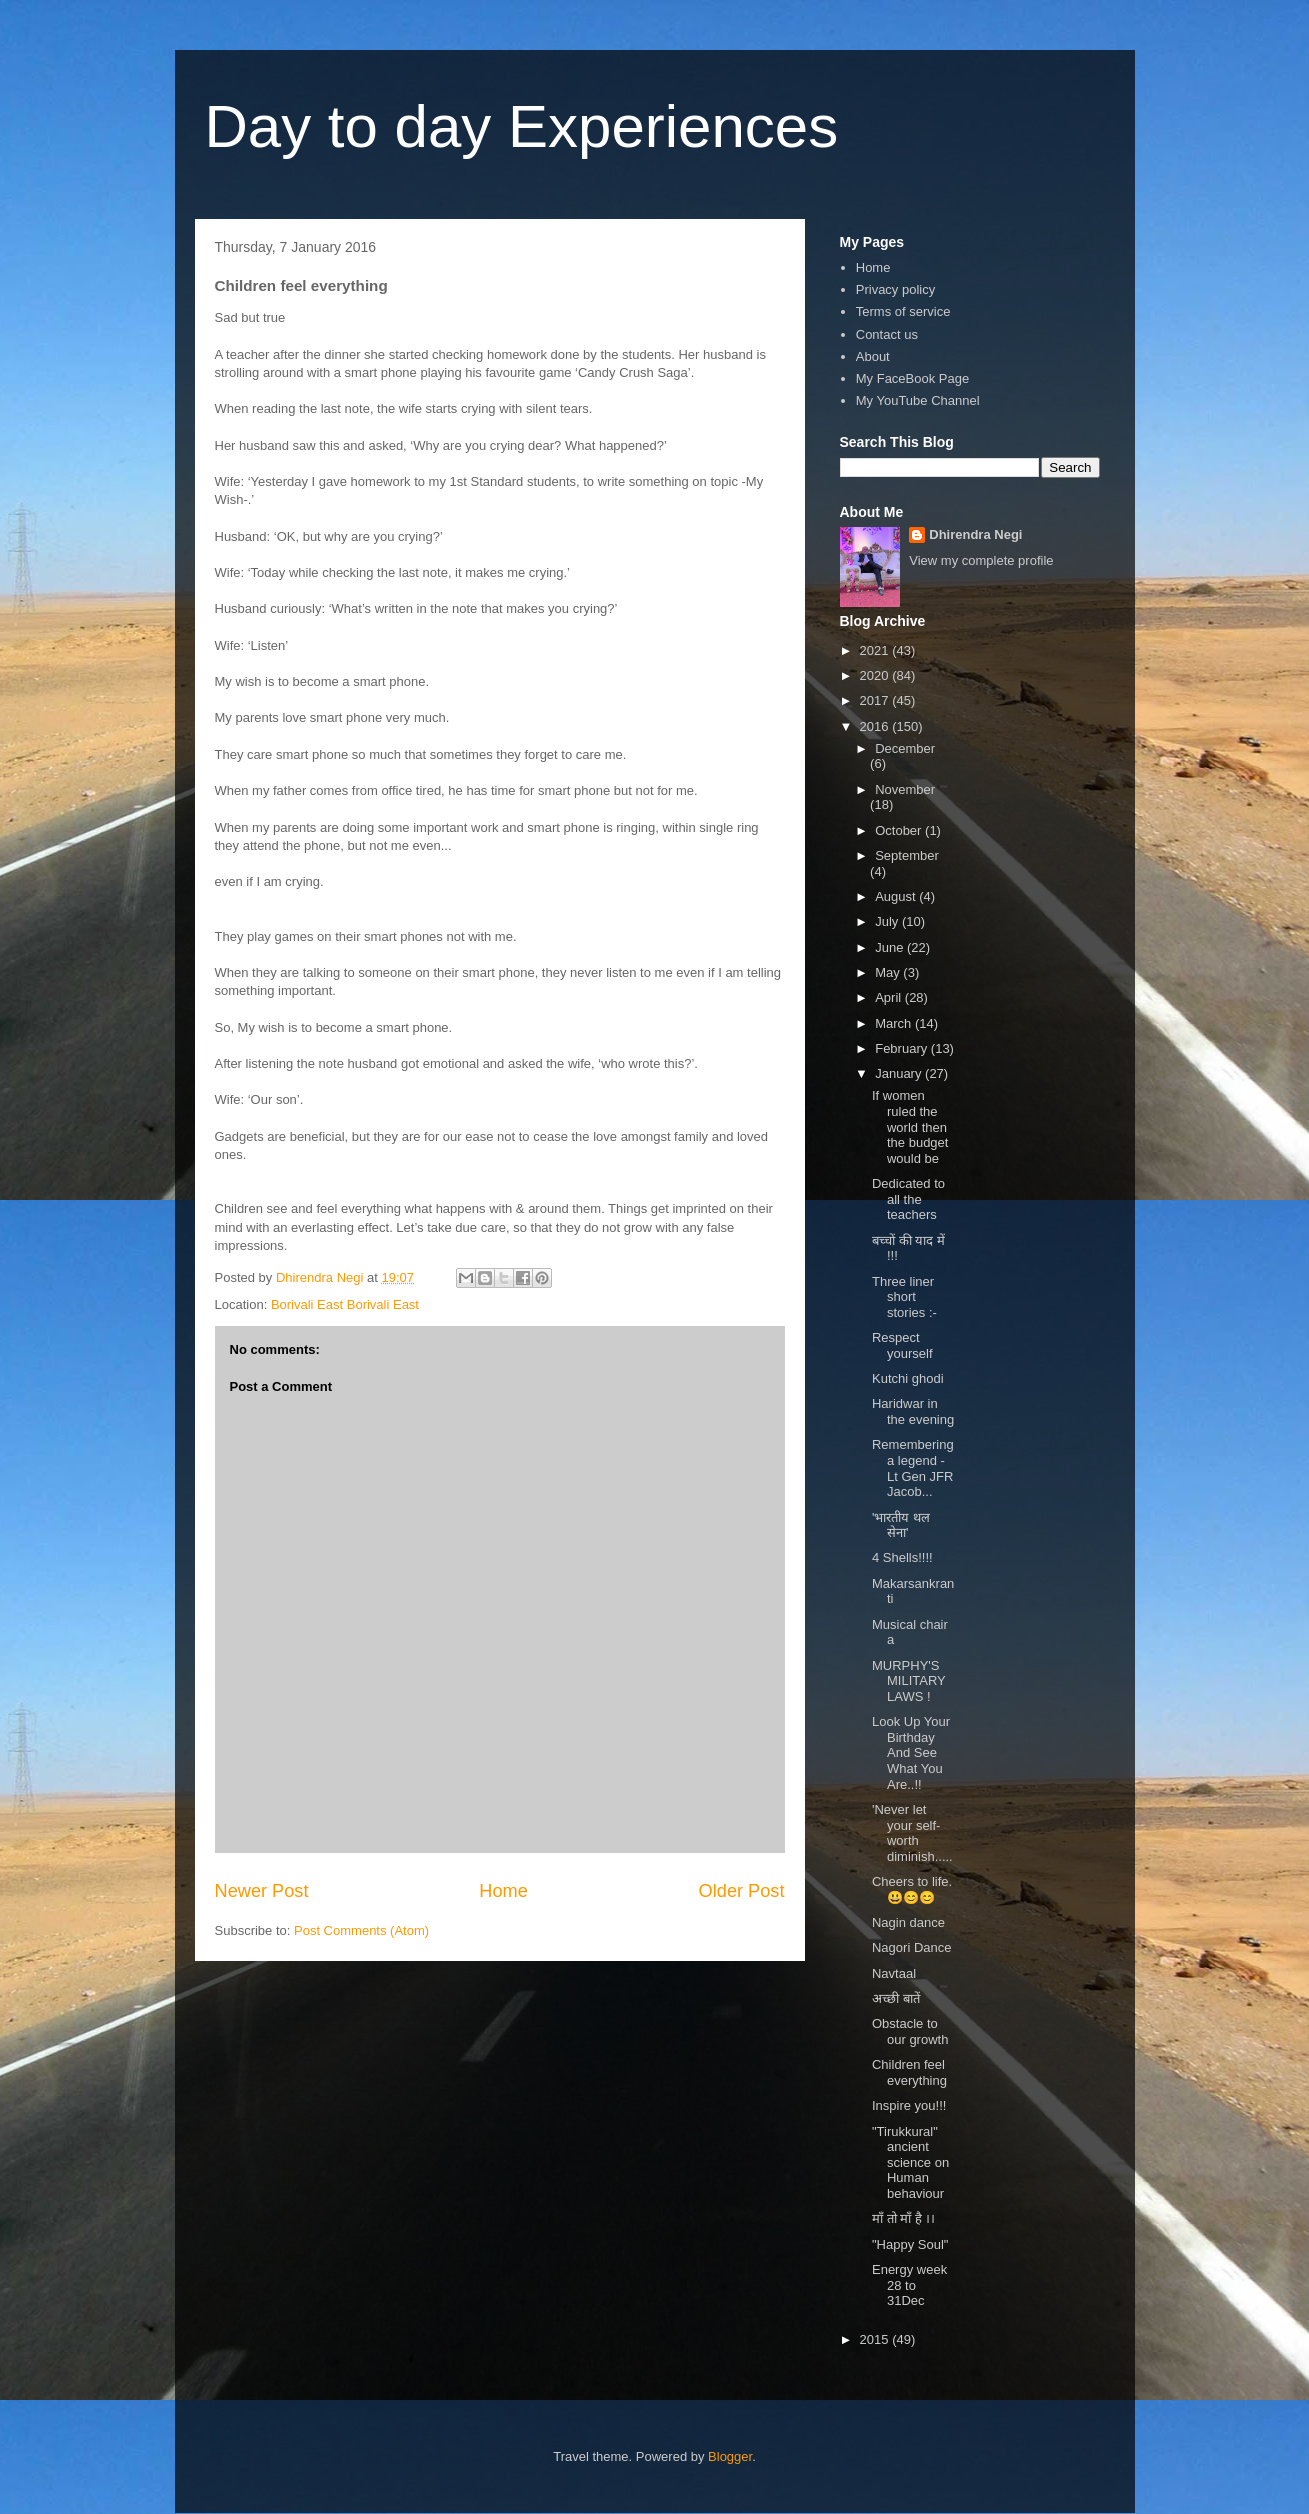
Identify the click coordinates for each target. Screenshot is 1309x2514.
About (873, 356)
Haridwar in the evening (913, 1411)
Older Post (742, 1891)
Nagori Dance (912, 1947)
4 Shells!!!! (902, 1557)
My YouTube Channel (918, 400)
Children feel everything (909, 2072)
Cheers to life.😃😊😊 (912, 1889)
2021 (876, 650)
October (900, 830)
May (889, 972)
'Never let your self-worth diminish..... (912, 1833)
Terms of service (903, 311)
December (905, 748)
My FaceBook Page (912, 378)
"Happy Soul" (910, 2244)
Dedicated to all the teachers (908, 1199)
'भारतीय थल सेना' (901, 1525)
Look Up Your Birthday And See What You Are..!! (911, 1752)
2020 (876, 675)
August (897, 896)
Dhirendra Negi (975, 534)
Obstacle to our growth (910, 2031)
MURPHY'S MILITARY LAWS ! (909, 1681)
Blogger (730, 2456)
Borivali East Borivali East (345, 1304)
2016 (876, 726)
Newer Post (262, 1891)
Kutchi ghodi (908, 1378)
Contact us (887, 334)
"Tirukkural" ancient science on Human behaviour (910, 2162)
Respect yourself (902, 1345)
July (888, 921)
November (905, 789)
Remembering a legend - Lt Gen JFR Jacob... (913, 1468)
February (903, 1048)
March (895, 1023)
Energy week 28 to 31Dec (909, 2285)
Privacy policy (895, 289)
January (900, 1073)
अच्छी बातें (896, 1998)
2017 (876, 700)
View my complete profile (981, 560)
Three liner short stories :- (904, 1297)
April (890, 997)
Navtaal (894, 1973)
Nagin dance (908, 1922)
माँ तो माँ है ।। (903, 2218)
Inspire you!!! (909, 2105)
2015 (876, 2339)
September (907, 855)
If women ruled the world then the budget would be (910, 1126)
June (891, 947)
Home (503, 1891)
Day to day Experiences (522, 126)
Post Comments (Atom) (361, 1930)
